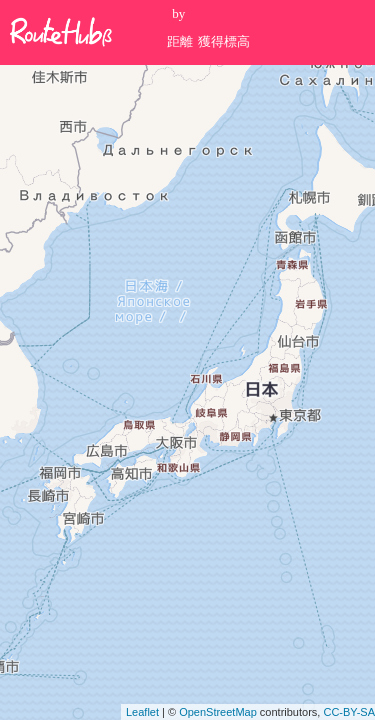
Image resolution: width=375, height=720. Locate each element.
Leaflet (142, 712)
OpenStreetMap (218, 712)
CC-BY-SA (349, 712)
